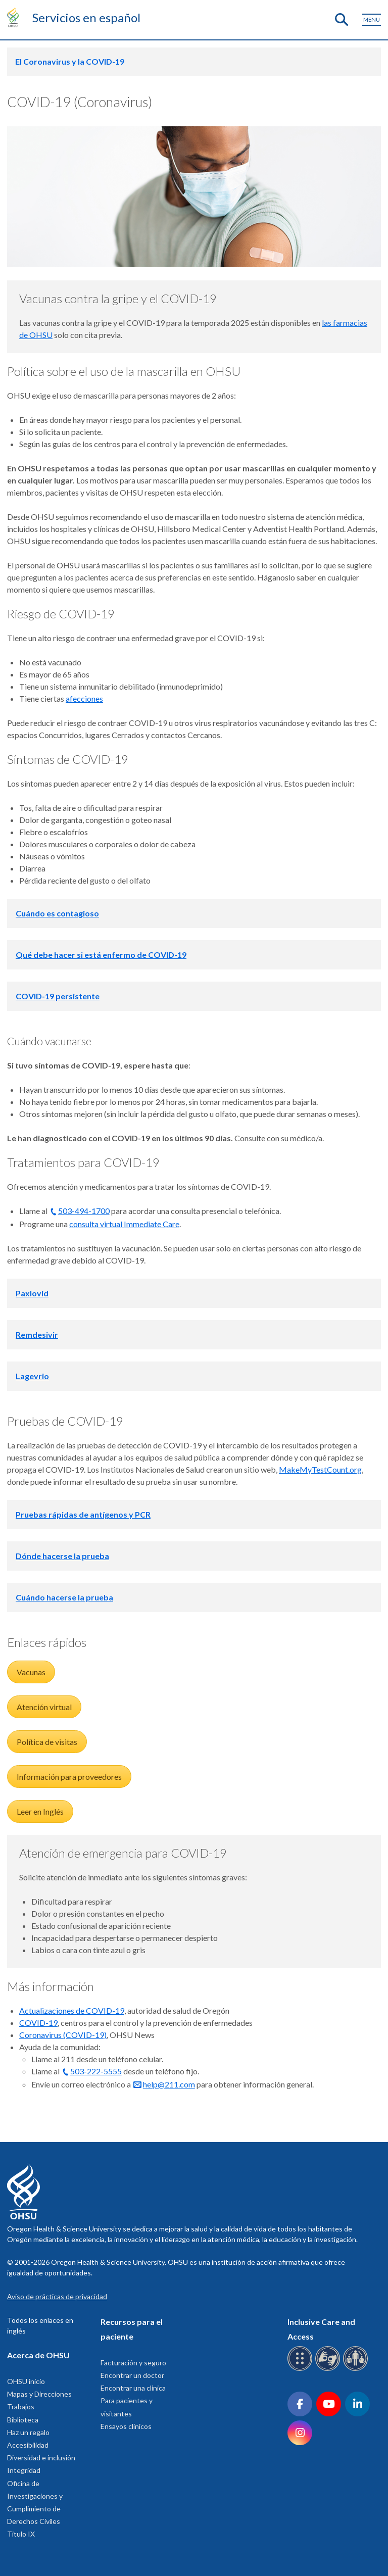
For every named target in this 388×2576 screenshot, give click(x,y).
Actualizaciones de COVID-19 (71, 2010)
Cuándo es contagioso (57, 913)
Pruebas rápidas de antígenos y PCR (83, 1514)
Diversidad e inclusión (41, 2457)
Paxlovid (32, 1293)
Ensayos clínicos (126, 2426)
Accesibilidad (27, 2445)
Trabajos (20, 2406)
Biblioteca (22, 2419)
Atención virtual (44, 1707)
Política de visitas (47, 1741)
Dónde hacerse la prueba (62, 1556)
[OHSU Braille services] (301, 2369)
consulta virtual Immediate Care (124, 1224)
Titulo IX (21, 2534)
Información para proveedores (69, 1776)
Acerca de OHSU (38, 2355)
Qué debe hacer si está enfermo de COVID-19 (101, 954)
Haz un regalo (28, 2432)
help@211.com (169, 2084)
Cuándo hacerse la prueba (64, 1597)
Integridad (23, 2470)
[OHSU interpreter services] (357, 2369)
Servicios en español (86, 17)
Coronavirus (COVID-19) (63, 2034)
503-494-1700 (84, 1211)
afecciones (84, 698)
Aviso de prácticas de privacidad (57, 2296)
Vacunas (31, 1672)
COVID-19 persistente (58, 996)
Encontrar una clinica (133, 2388)
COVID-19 (38, 2022)
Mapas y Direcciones (39, 2394)
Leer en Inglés (40, 1811)
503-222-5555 (96, 2071)
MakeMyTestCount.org (320, 1469)
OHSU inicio (26, 2381)
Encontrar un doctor (132, 2375)
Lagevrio (32, 1376)
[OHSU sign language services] (329, 2369)
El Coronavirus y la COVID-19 (69, 61)
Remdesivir (37, 1334)
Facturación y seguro (133, 2362)
